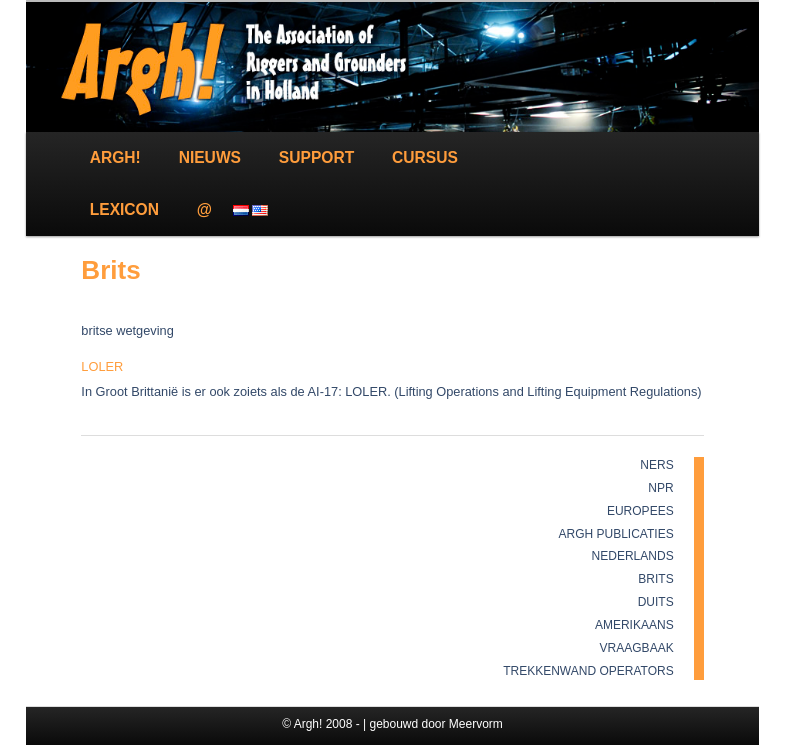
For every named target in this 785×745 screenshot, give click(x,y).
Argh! (115, 157)
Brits (655, 579)
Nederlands (633, 556)
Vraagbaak (637, 648)
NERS (656, 465)
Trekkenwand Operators (588, 671)
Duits (656, 602)
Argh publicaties (616, 534)
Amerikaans (634, 625)
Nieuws (210, 157)
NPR (660, 488)
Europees (640, 511)
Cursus (425, 157)
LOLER (102, 366)
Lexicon (124, 209)
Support (316, 157)
